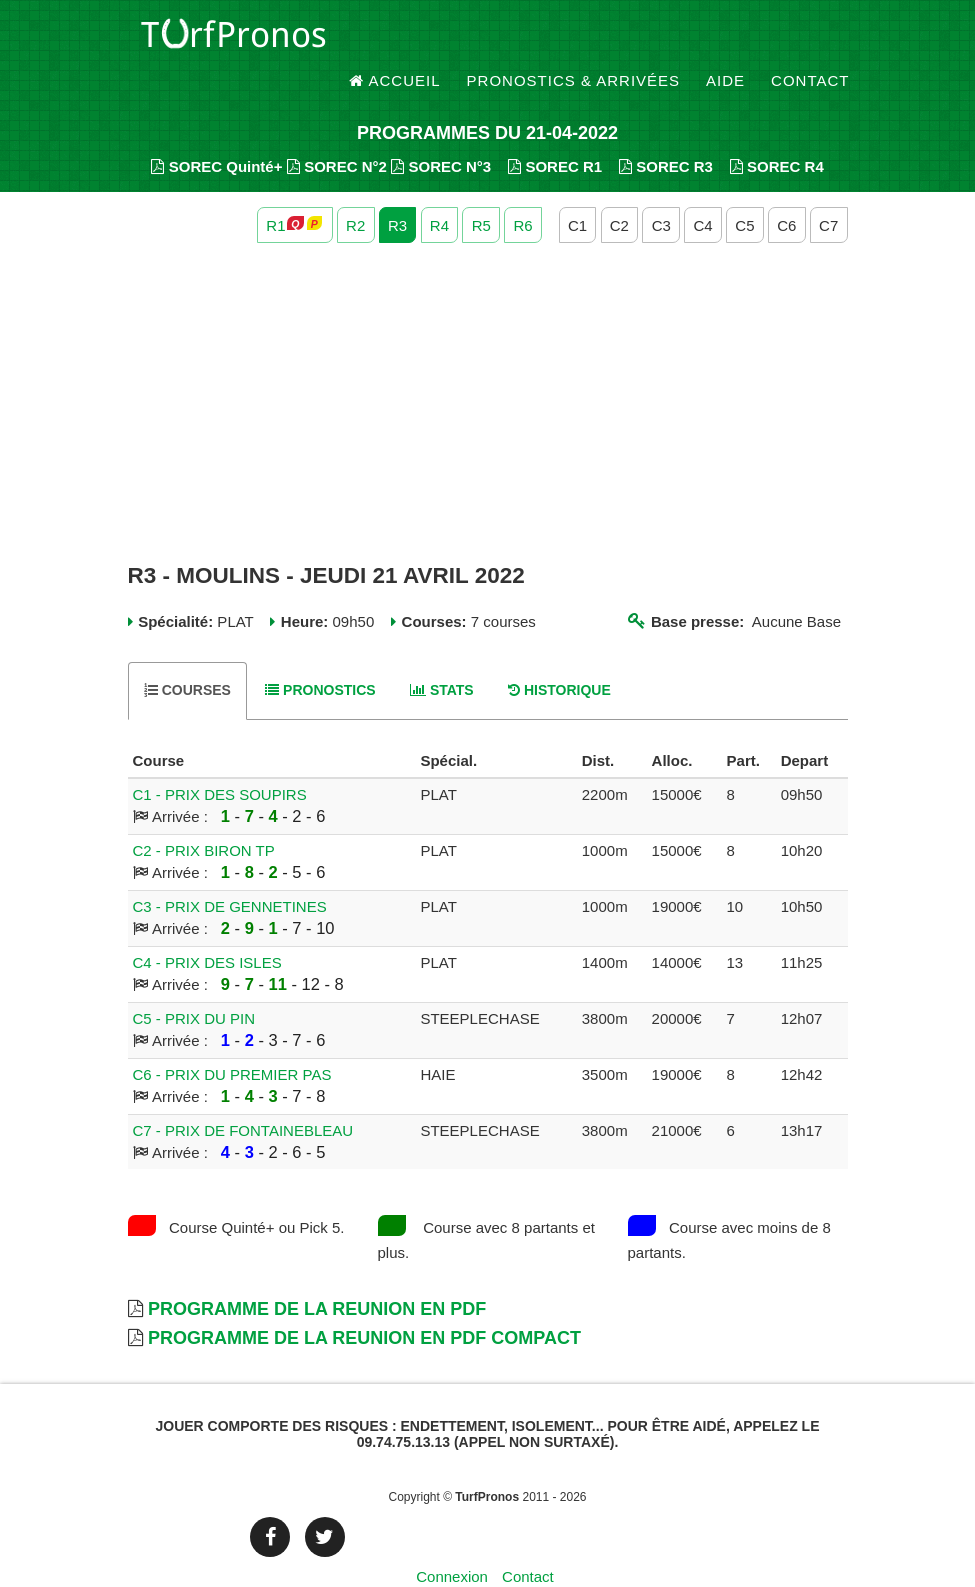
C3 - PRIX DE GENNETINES (230, 870)
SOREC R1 (555, 130)
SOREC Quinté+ (216, 130)
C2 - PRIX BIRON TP (204, 814)
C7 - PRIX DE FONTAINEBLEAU (243, 1094)
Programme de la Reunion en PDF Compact (364, 1303)
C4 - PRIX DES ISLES (207, 926)
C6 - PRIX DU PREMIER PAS (232, 1038)
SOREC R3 (666, 130)
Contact (810, 39)
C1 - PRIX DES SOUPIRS (220, 758)
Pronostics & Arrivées (574, 39)
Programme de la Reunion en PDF (317, 1273)
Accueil (395, 39)
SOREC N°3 (441, 130)
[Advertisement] (488, 368)
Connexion (452, 1541)
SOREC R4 (777, 130)
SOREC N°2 (337, 130)
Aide (725, 39)
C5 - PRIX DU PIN (194, 982)
